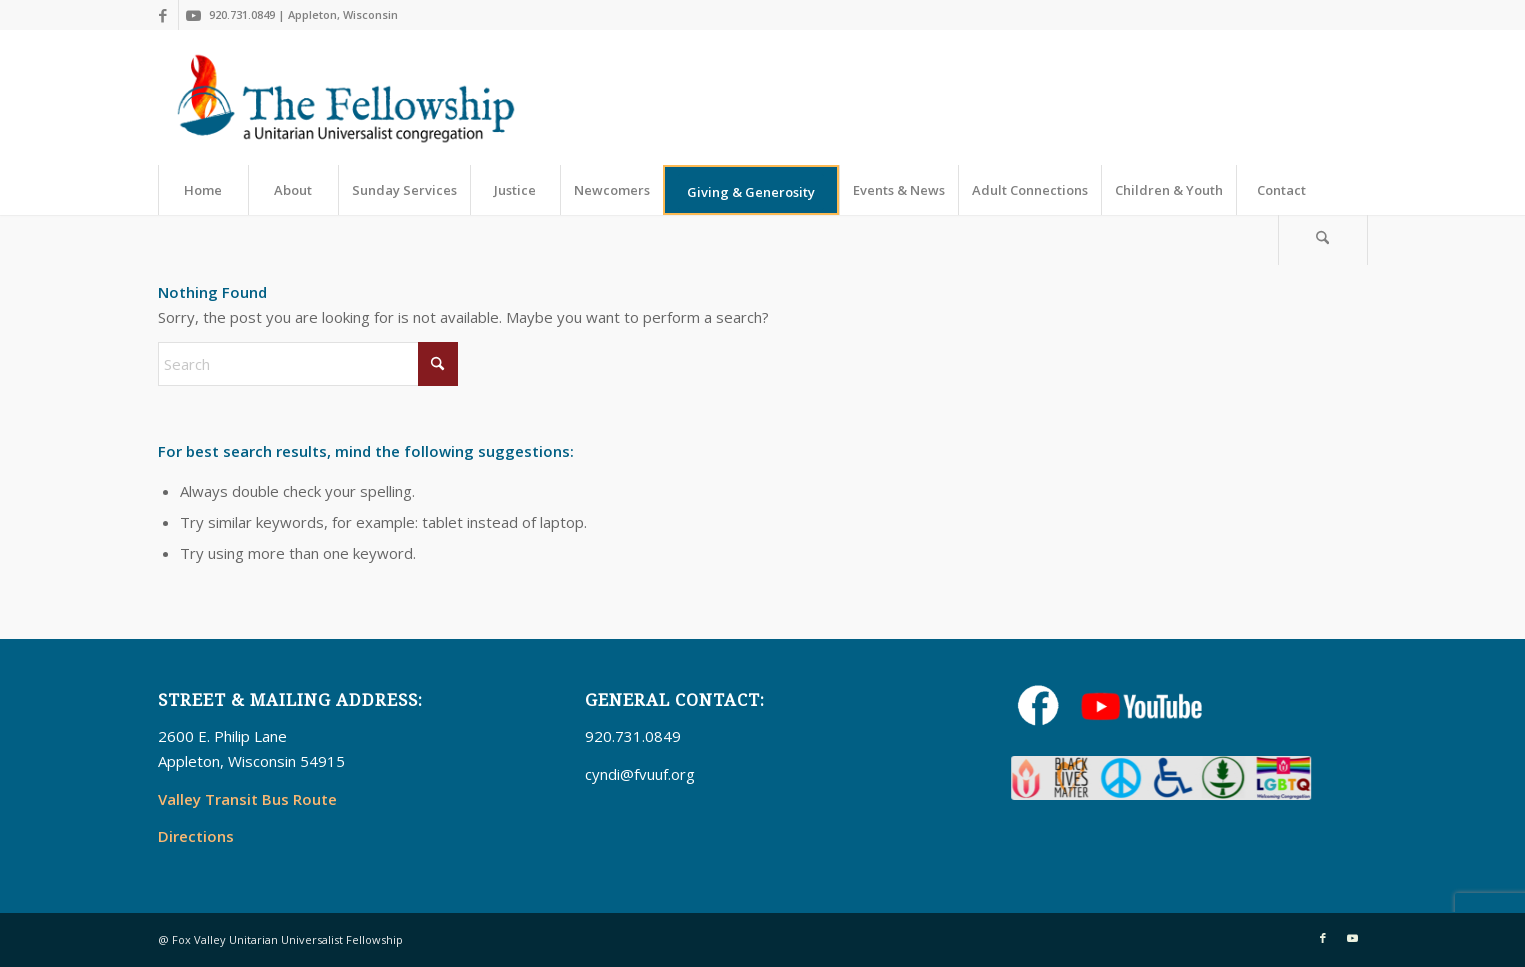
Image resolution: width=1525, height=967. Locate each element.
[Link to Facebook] (163, 15)
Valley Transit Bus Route (247, 799)
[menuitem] (203, 190)
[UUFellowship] (346, 97)
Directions (196, 836)
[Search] (1323, 240)
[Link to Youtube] (194, 15)
